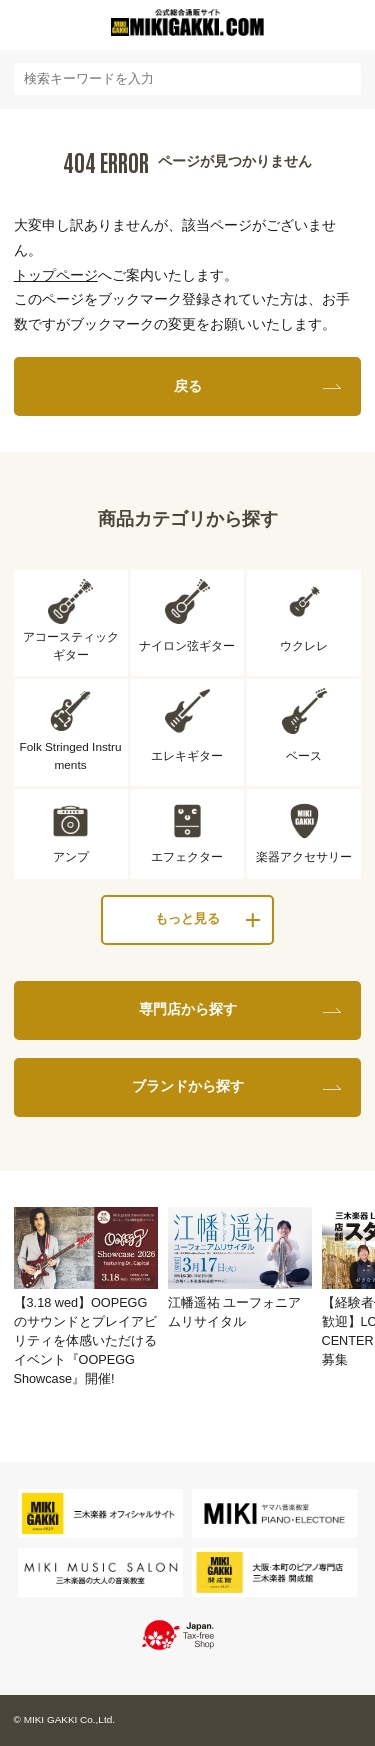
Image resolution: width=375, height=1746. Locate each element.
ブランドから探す (188, 1086)
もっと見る (187, 919)
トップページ (56, 275)
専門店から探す (188, 1009)
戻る (188, 386)
